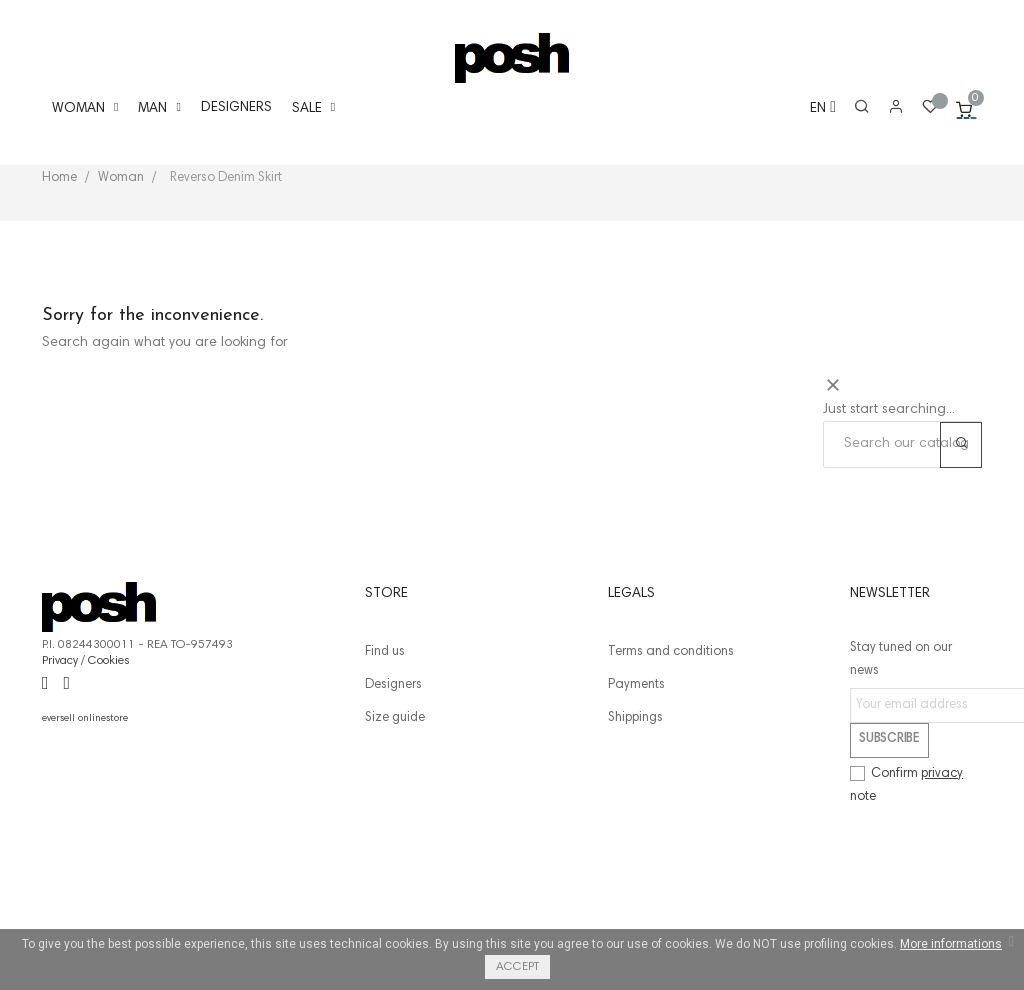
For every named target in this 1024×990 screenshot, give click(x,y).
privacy (942, 889)
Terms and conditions (671, 767)
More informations (951, 944)
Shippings (635, 833)
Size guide (395, 833)
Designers (393, 800)
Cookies (109, 776)
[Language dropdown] (814, 109)
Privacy (60, 776)
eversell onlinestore (85, 834)
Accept (517, 967)
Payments (636, 800)
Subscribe (889, 854)
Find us (385, 767)
